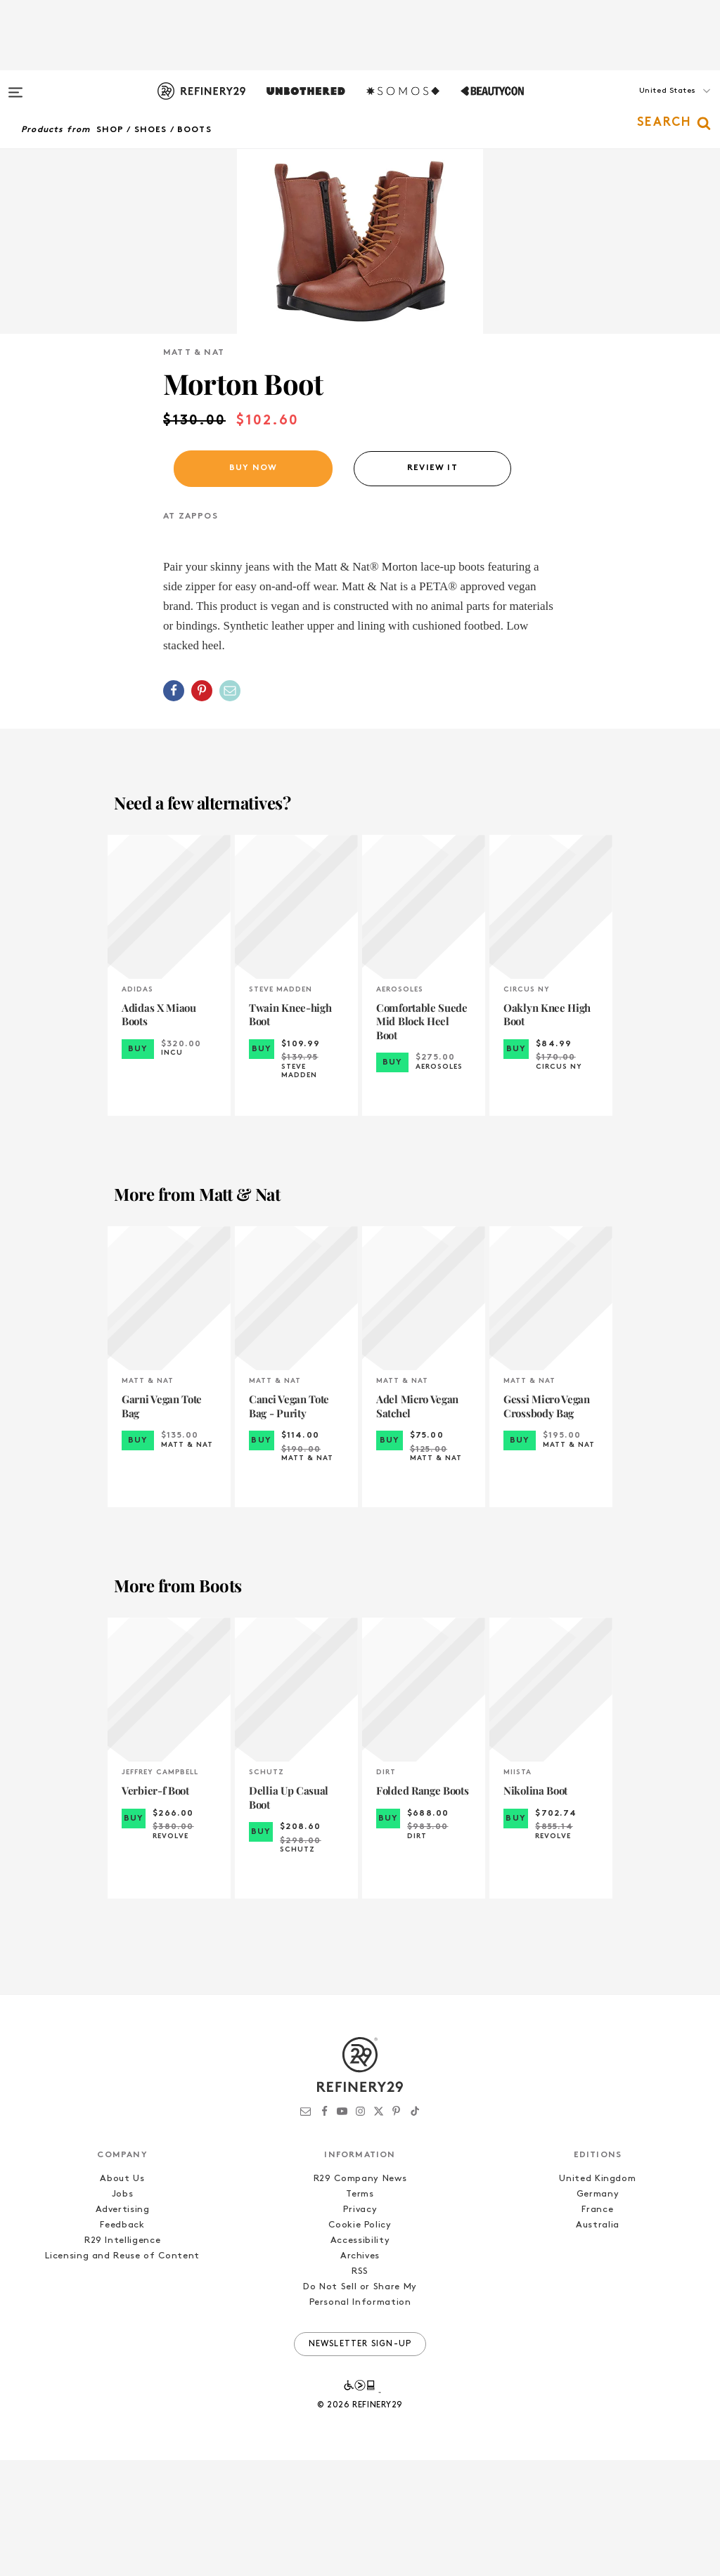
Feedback (122, 2341)
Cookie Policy (359, 2341)
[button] (649, 104)
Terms (359, 2310)
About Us (122, 2294)
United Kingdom (597, 2294)
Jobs (123, 2310)
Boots (194, 130)
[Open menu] (15, 85)
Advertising (123, 2325)
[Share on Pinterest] (201, 806)
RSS (360, 2387)
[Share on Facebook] (173, 806)
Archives (360, 2371)
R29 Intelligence (122, 2356)
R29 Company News (360, 2294)
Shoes (150, 130)
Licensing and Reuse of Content (122, 2371)
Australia (597, 2341)
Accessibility (360, 2356)
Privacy (360, 2325)
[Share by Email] (229, 806)
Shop (110, 130)
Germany (598, 2310)
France (597, 2325)
